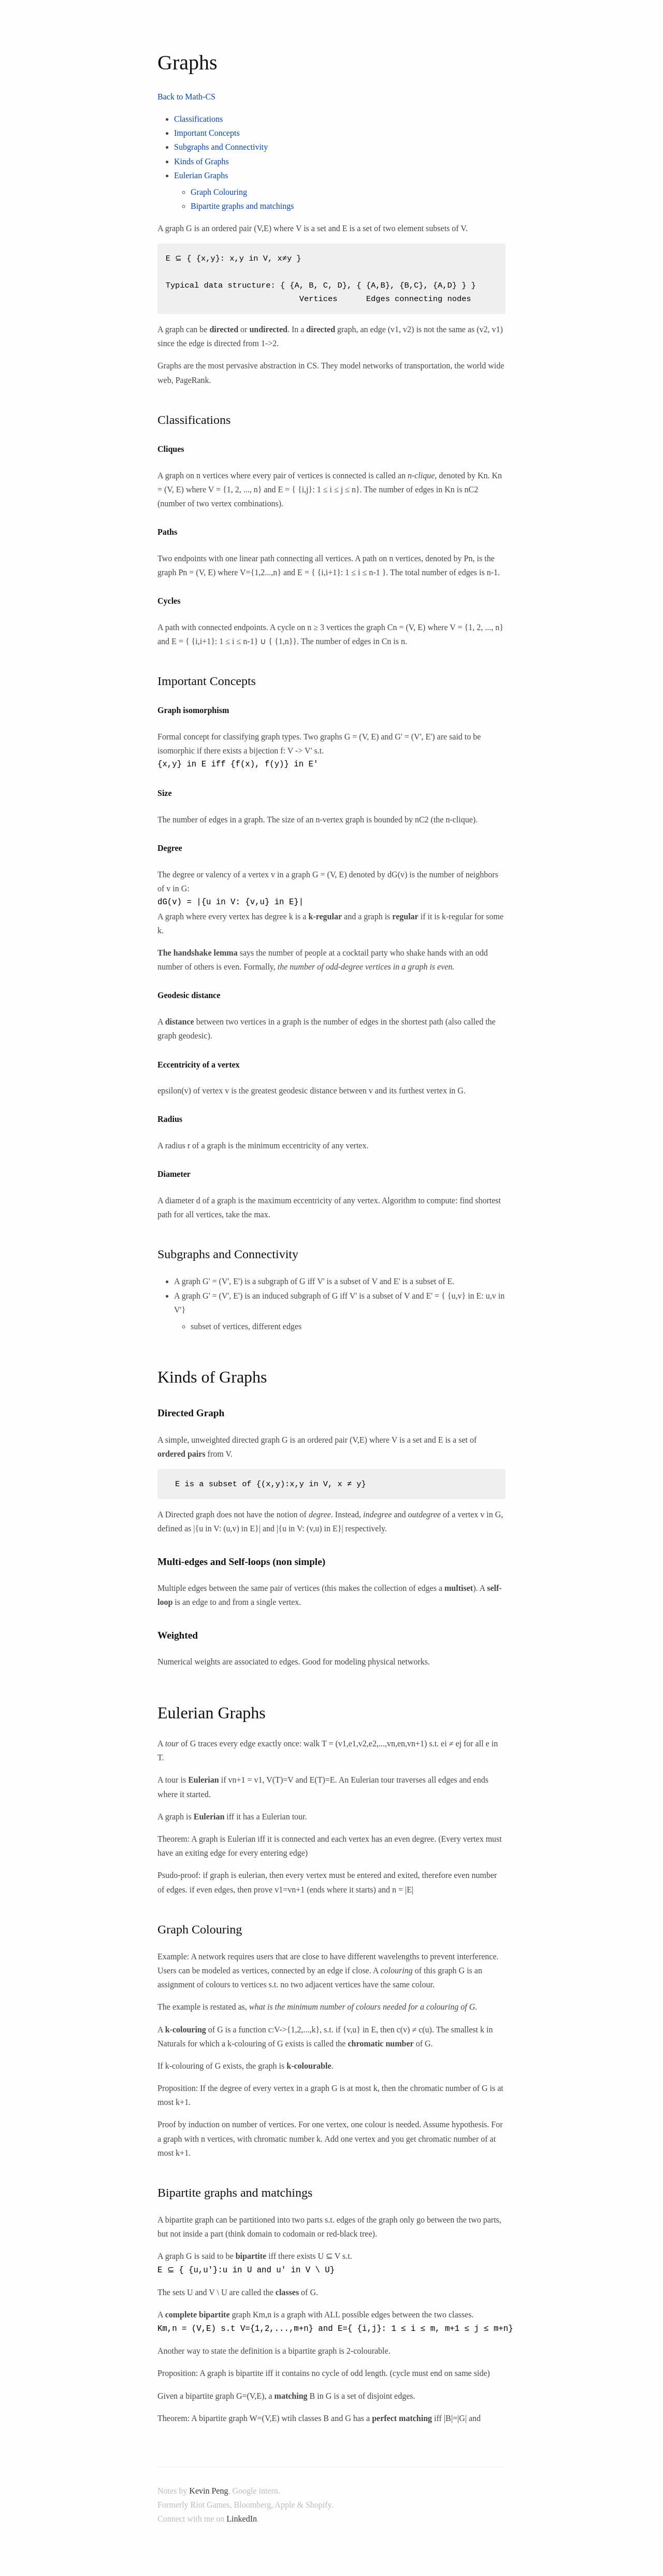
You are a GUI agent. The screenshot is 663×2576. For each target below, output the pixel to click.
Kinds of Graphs (201, 161)
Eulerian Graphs (201, 175)
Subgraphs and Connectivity (221, 147)
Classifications (198, 119)
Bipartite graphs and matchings (242, 206)
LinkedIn (241, 2518)
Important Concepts (207, 133)
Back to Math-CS (186, 96)
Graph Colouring (219, 192)
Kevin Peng (208, 2490)
